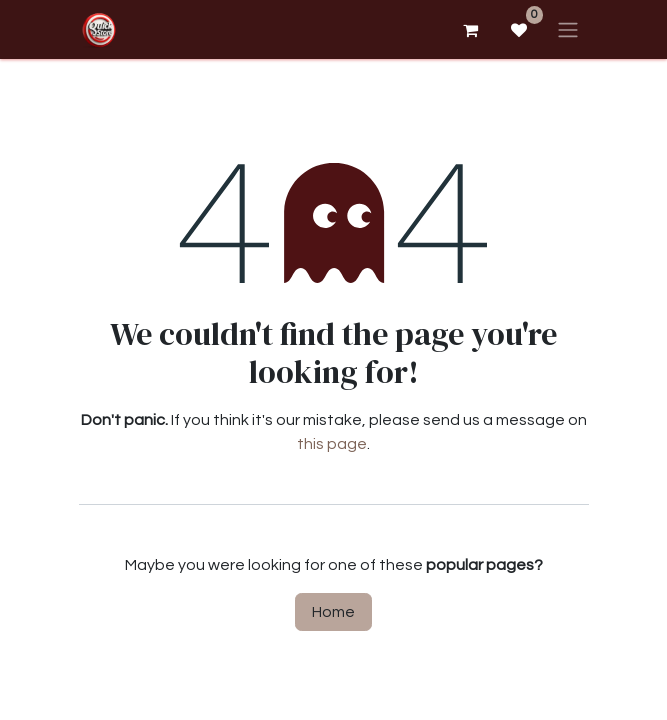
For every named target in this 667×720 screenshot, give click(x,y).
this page (332, 444)
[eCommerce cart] (471, 30)
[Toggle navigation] (568, 29)
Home (333, 612)
